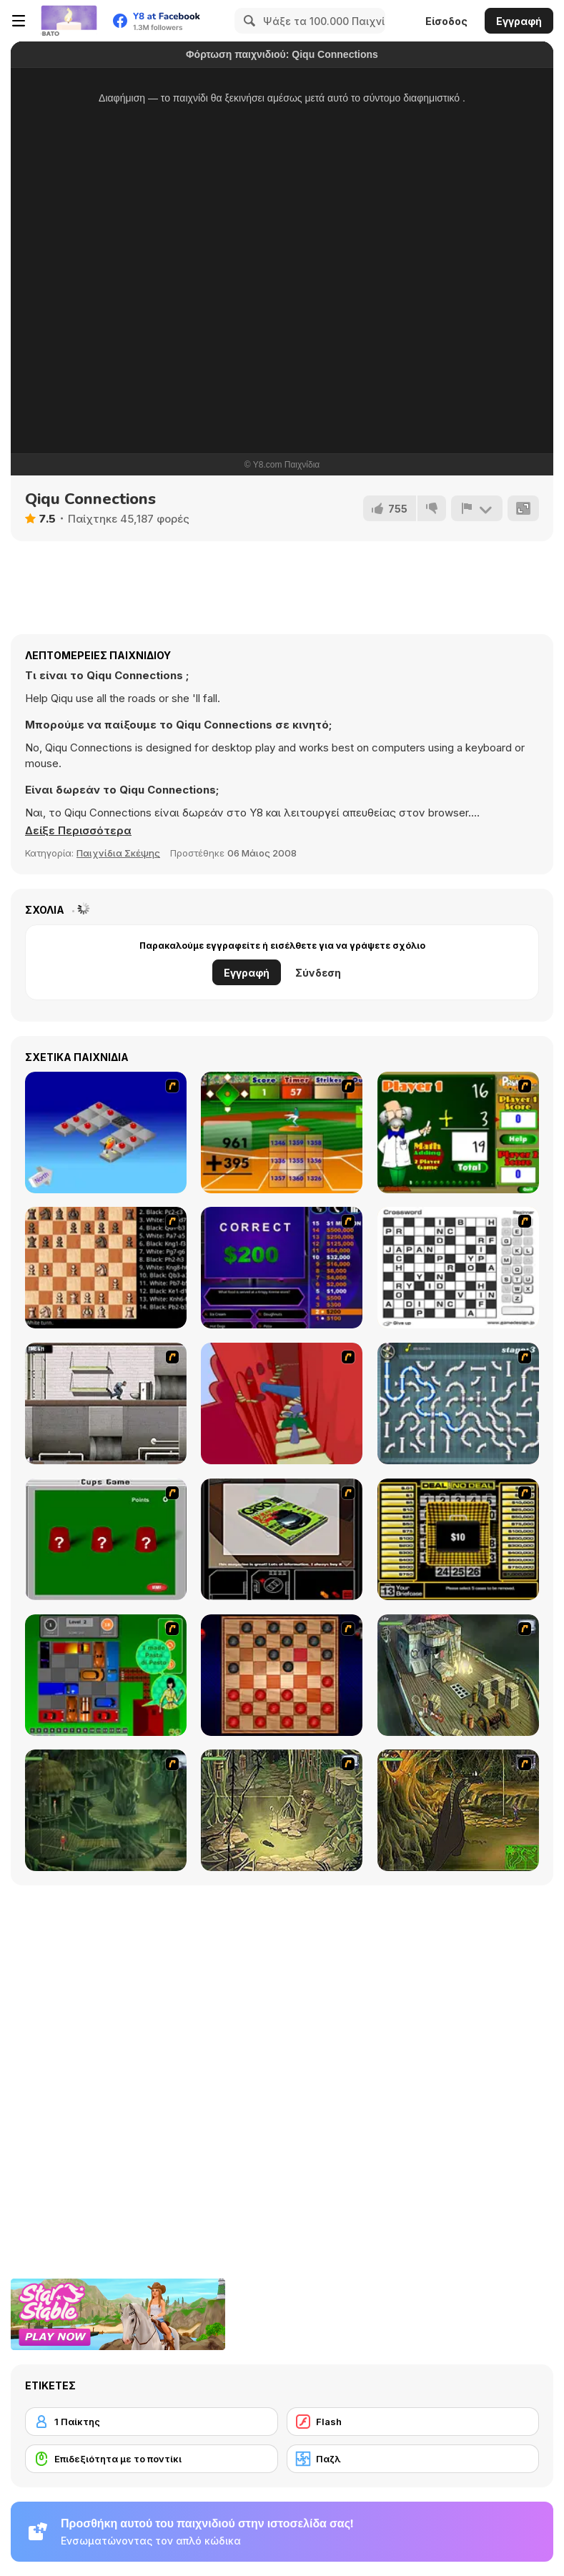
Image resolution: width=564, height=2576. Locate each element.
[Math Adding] (458, 1132)
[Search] (247, 21)
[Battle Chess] (106, 1267)
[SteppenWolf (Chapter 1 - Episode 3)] (281, 1810)
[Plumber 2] (458, 1403)
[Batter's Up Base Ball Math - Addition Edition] (281, 1132)
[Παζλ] (413, 2458)
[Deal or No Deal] (458, 1539)
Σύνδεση (318, 973)
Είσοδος (446, 21)
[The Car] (281, 1539)
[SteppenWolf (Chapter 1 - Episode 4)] (458, 1810)
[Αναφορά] (477, 508)
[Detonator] (106, 1132)
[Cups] (106, 1539)
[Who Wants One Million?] (281, 1267)
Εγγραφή (519, 21)
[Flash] (413, 2421)
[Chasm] (281, 1403)
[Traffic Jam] (106, 1675)
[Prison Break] (106, 1403)
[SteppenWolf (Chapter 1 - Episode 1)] (458, 1675)
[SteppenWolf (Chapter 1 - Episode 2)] (106, 1810)
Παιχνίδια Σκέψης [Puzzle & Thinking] (118, 853)
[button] (78, 831)
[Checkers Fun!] (281, 1675)
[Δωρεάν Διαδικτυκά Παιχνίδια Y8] (68, 20)
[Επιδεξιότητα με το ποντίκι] (151, 2458)
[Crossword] (458, 1267)
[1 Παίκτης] (151, 2421)
